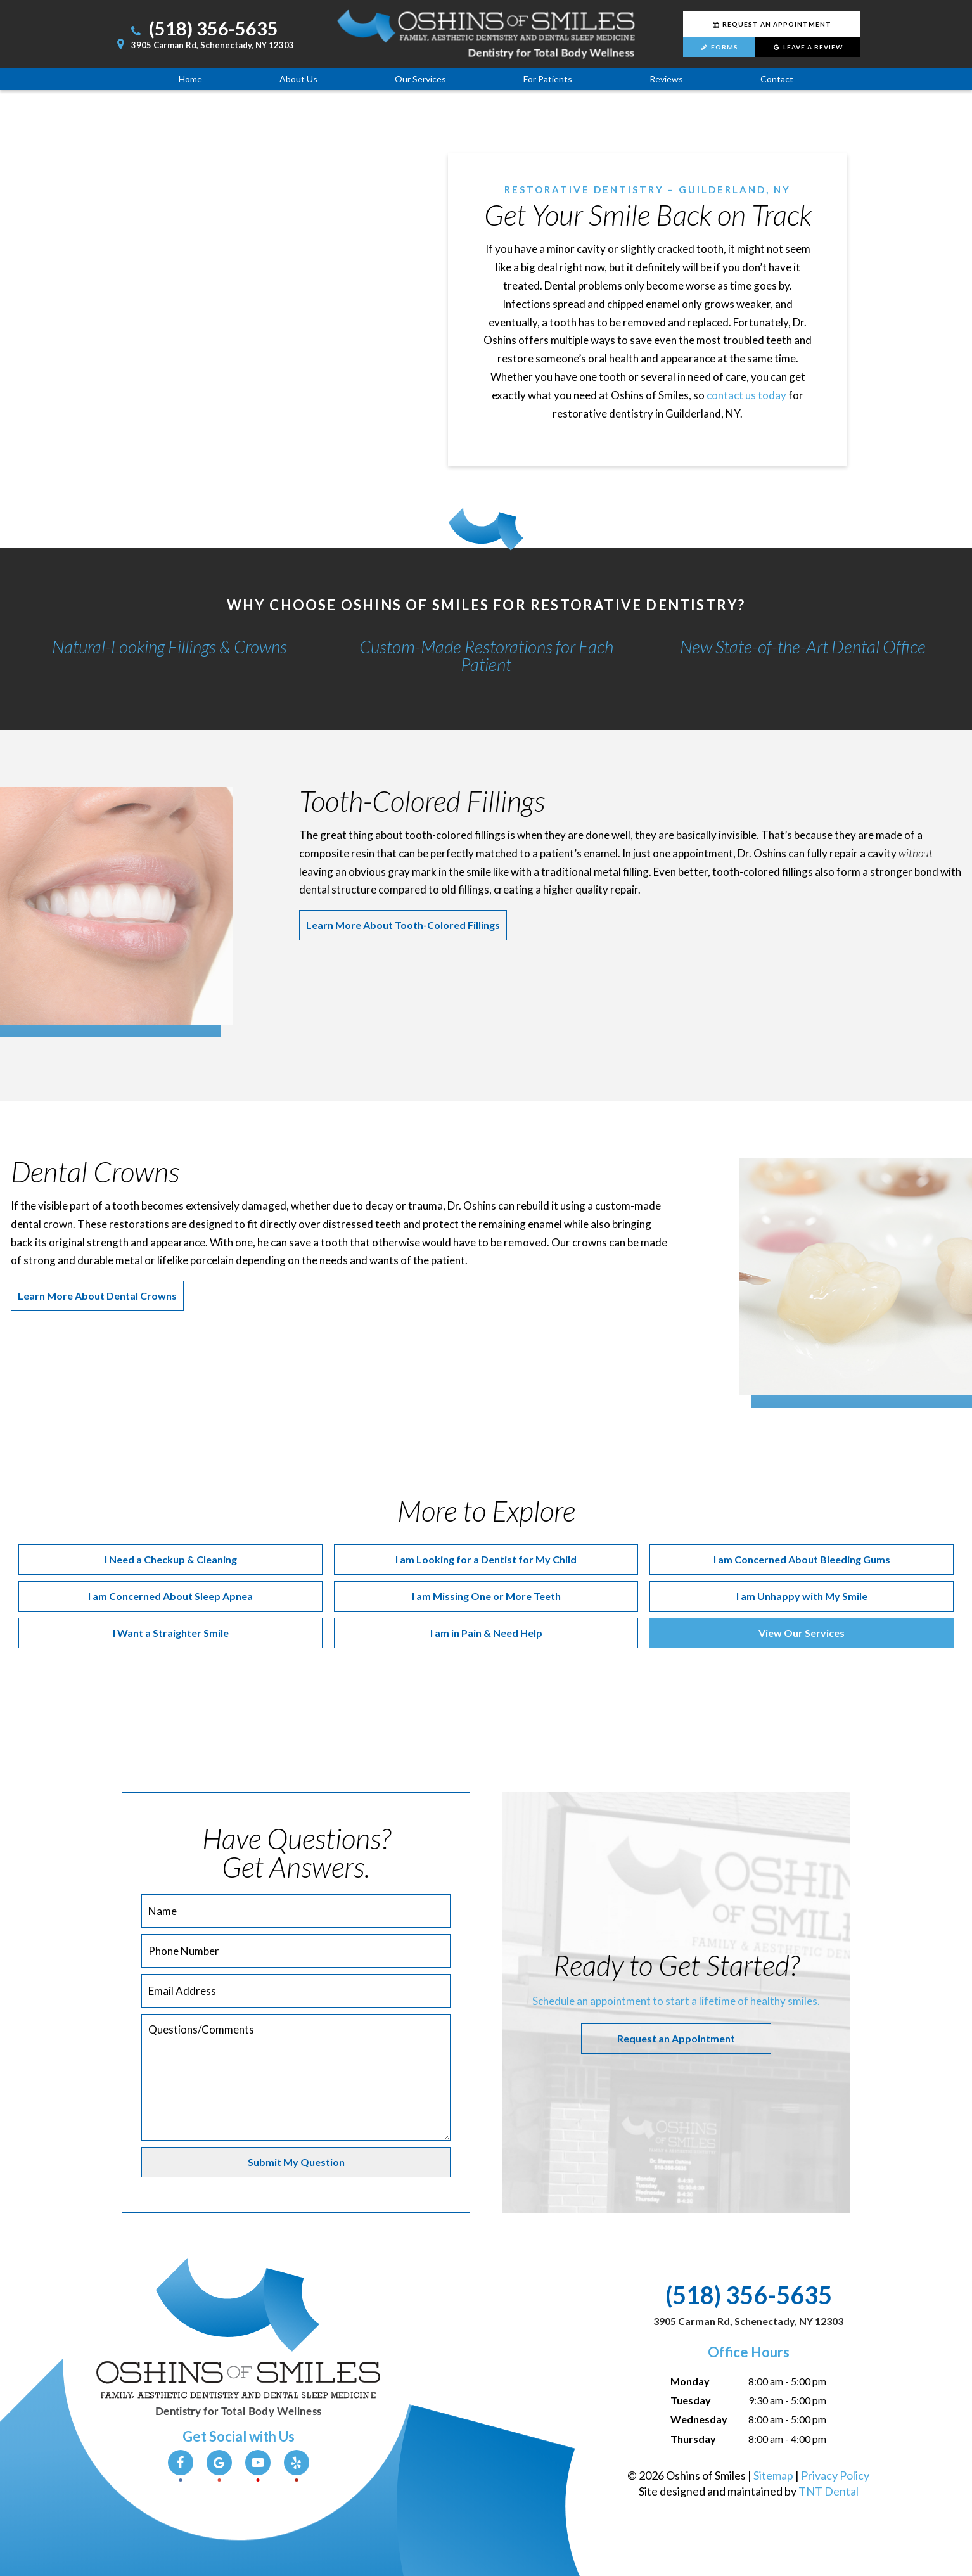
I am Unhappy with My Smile (801, 1596)
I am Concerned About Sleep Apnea (170, 1596)
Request (771, 24)
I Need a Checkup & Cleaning (171, 1559)
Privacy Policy (835, 2475)
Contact (776, 79)
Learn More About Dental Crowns (97, 1296)
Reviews (666, 79)
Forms (719, 47)
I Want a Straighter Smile (171, 1633)
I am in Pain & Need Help (486, 1633)
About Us (298, 79)
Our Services (420, 79)
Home (190, 79)
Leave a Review (807, 47)
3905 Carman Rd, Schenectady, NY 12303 (203, 45)
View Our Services (801, 1633)
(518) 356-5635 (203, 28)
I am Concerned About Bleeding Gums (801, 1559)
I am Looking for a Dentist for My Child (486, 1559)
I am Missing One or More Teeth (486, 1596)
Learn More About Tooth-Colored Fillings (403, 925)
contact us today (746, 395)
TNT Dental (828, 2491)
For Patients (547, 79)
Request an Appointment (676, 2038)
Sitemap (773, 2475)
